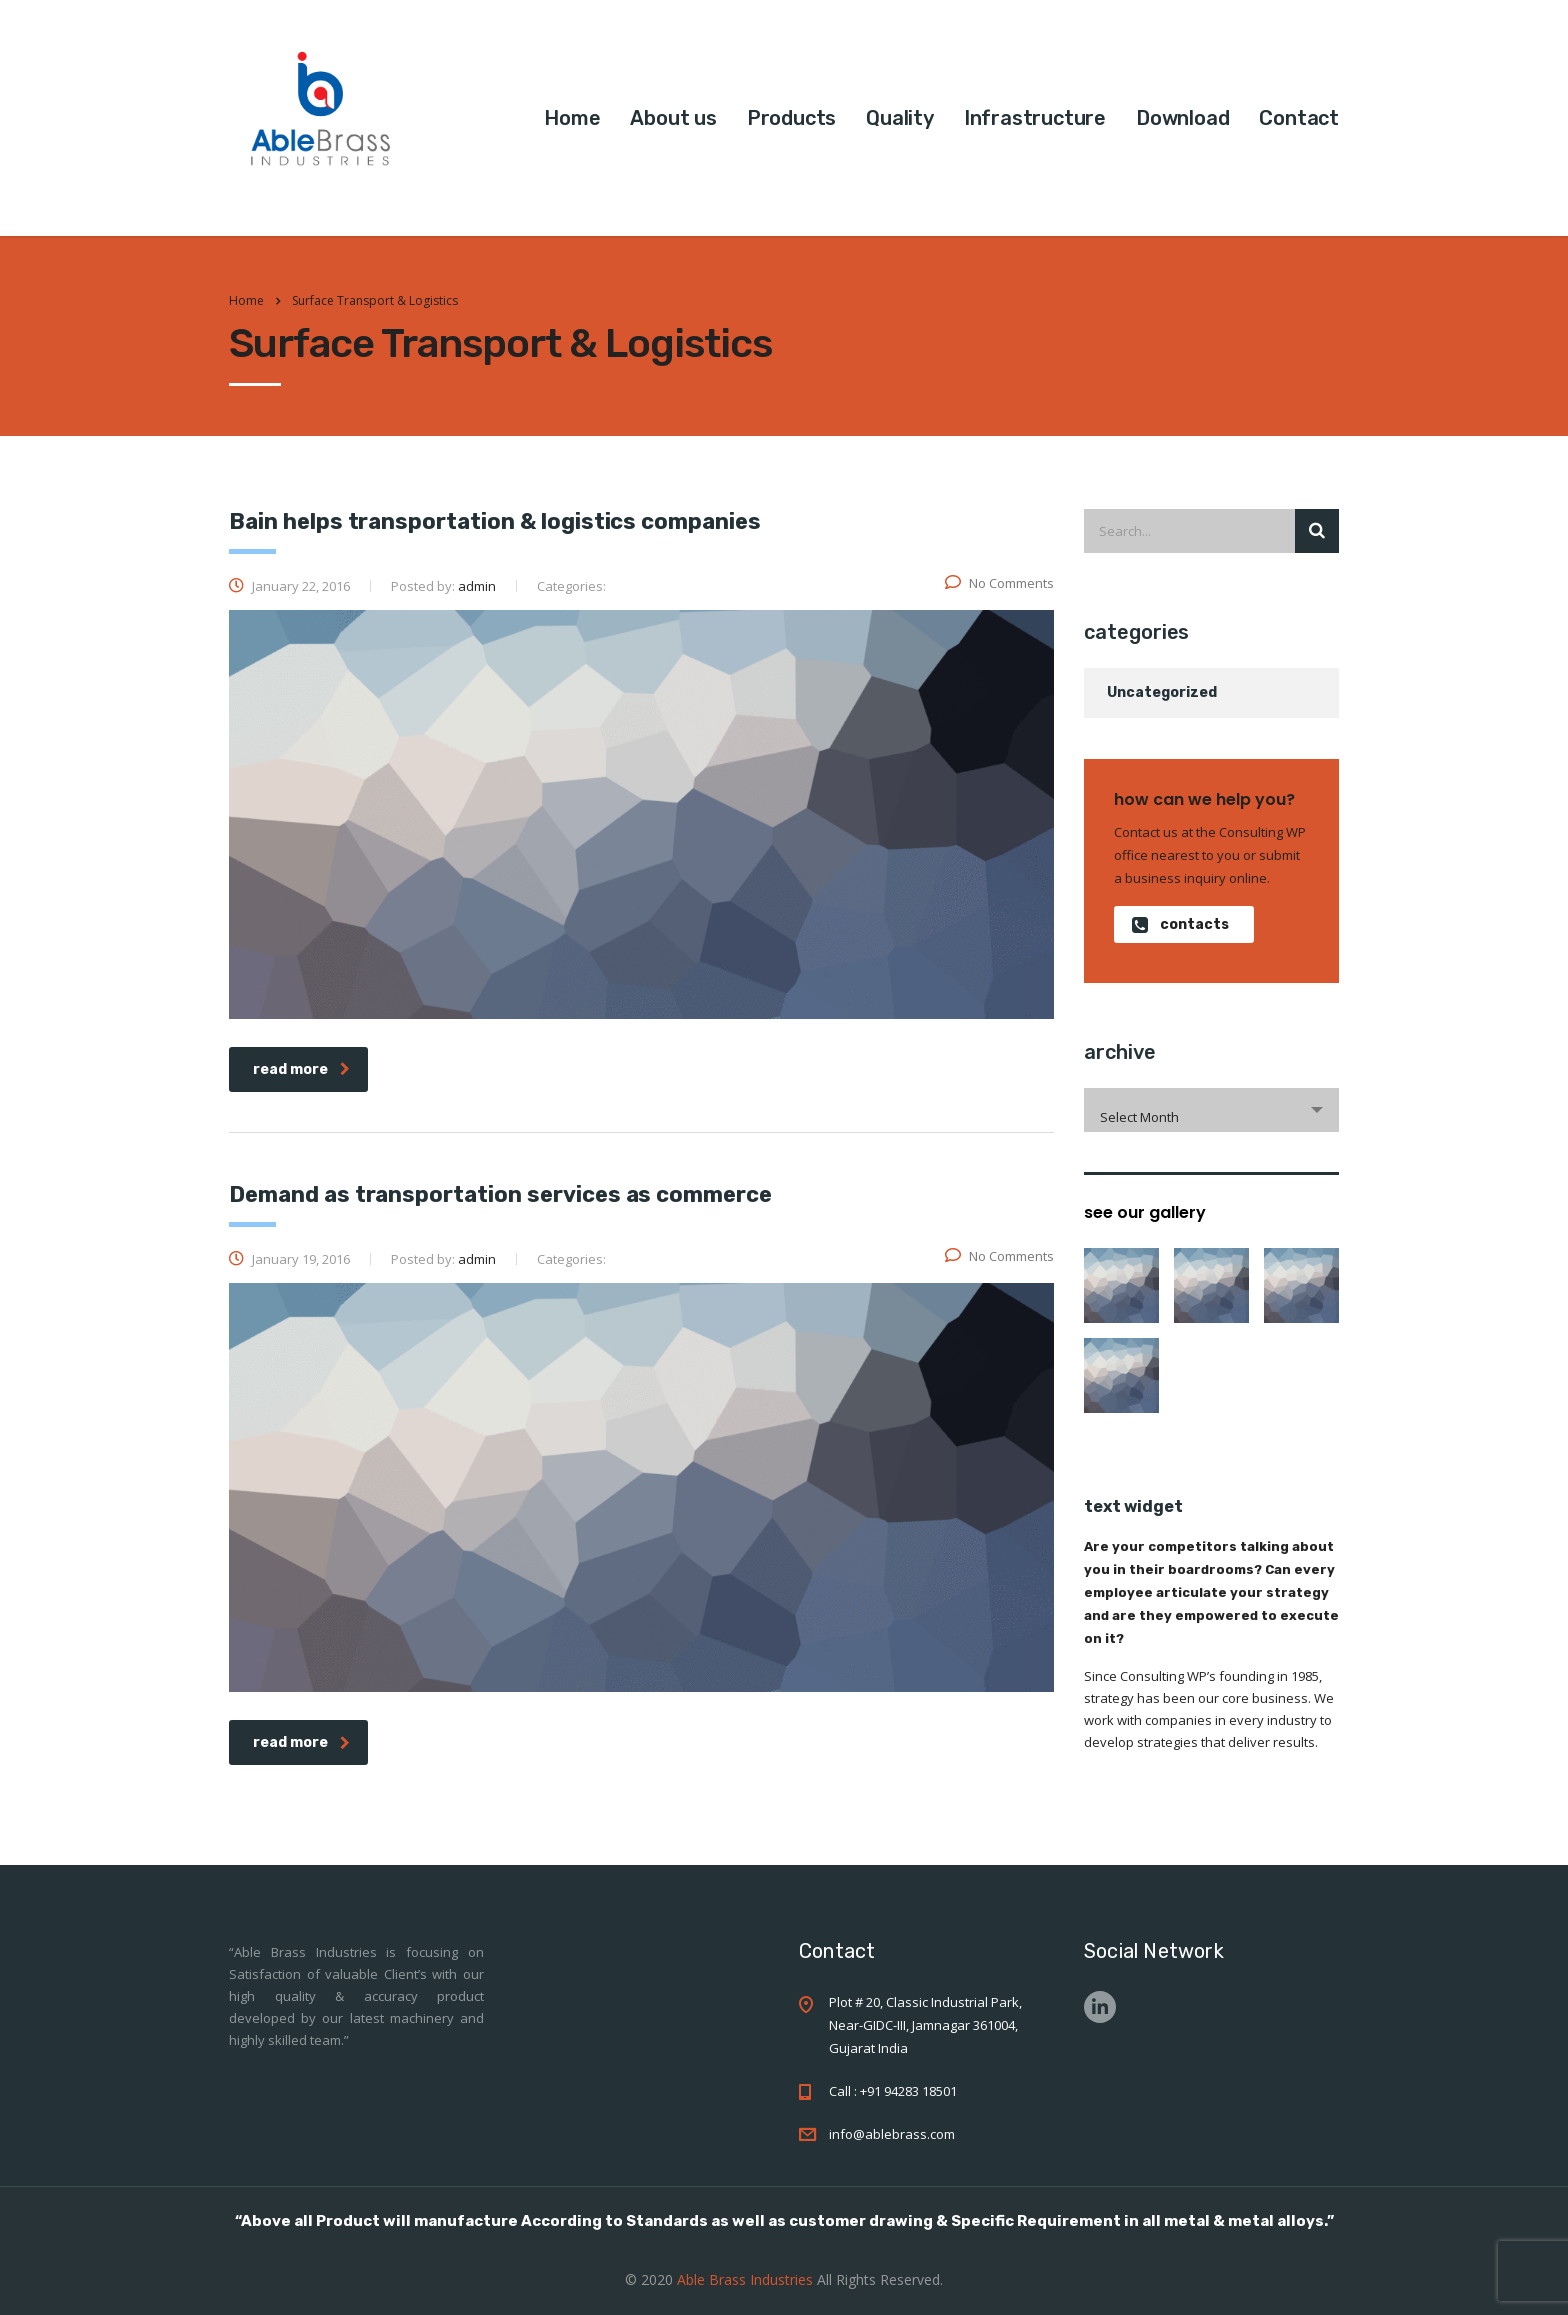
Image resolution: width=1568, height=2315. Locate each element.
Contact (1299, 118)
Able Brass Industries (747, 2279)
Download (1182, 118)
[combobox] (1211, 1110)
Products (791, 118)
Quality (900, 118)
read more (301, 1069)
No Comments (999, 583)
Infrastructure (1035, 118)
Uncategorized (1162, 692)
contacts (1180, 924)
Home (572, 118)
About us (673, 118)
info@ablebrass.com (892, 2134)
